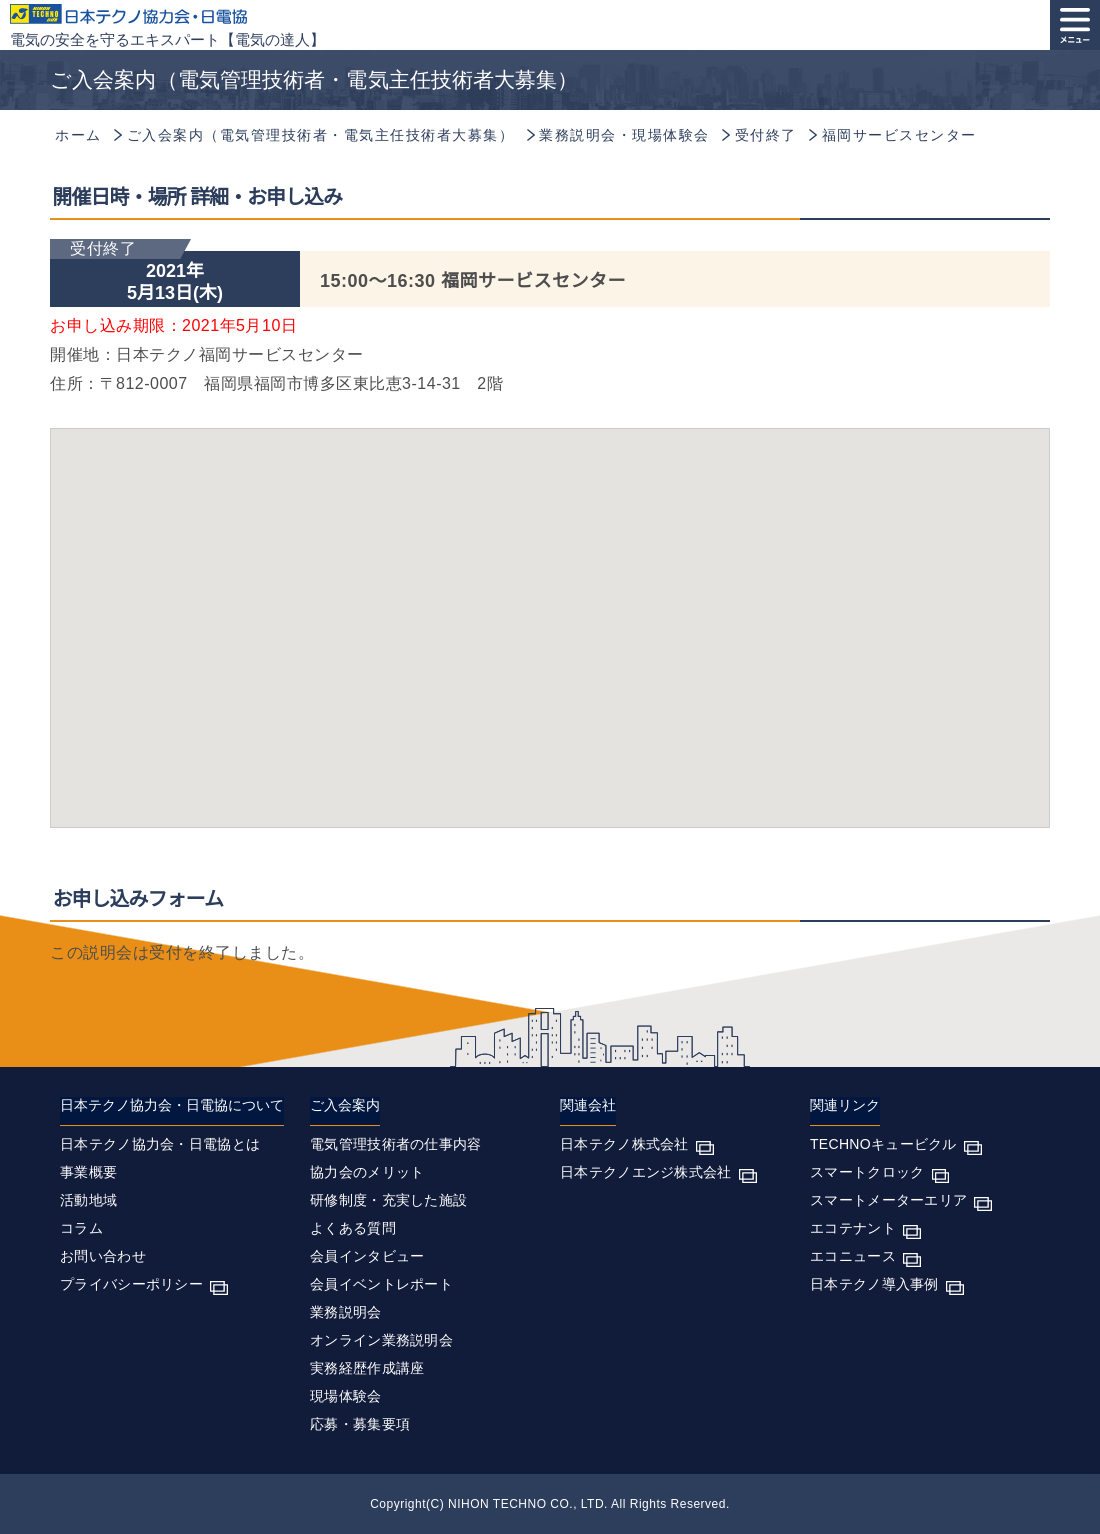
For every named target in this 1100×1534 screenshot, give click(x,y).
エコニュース (853, 1256)
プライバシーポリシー (131, 1284)
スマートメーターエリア (888, 1200)
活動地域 (88, 1200)
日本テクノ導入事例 (874, 1284)
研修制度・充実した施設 (388, 1200)
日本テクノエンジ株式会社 (646, 1172)
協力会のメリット (367, 1172)
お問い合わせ (103, 1256)
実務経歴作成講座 (367, 1368)
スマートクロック (867, 1172)
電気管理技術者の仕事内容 (396, 1144)
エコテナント (853, 1228)
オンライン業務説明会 (381, 1340)
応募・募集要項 (360, 1424)
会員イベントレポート (381, 1284)
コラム (81, 1228)
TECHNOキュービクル (883, 1144)
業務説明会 (346, 1312)
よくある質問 (353, 1228)
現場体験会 (346, 1396)
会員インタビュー (367, 1256)
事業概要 (88, 1172)
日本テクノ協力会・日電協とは (160, 1144)
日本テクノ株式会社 (624, 1144)
